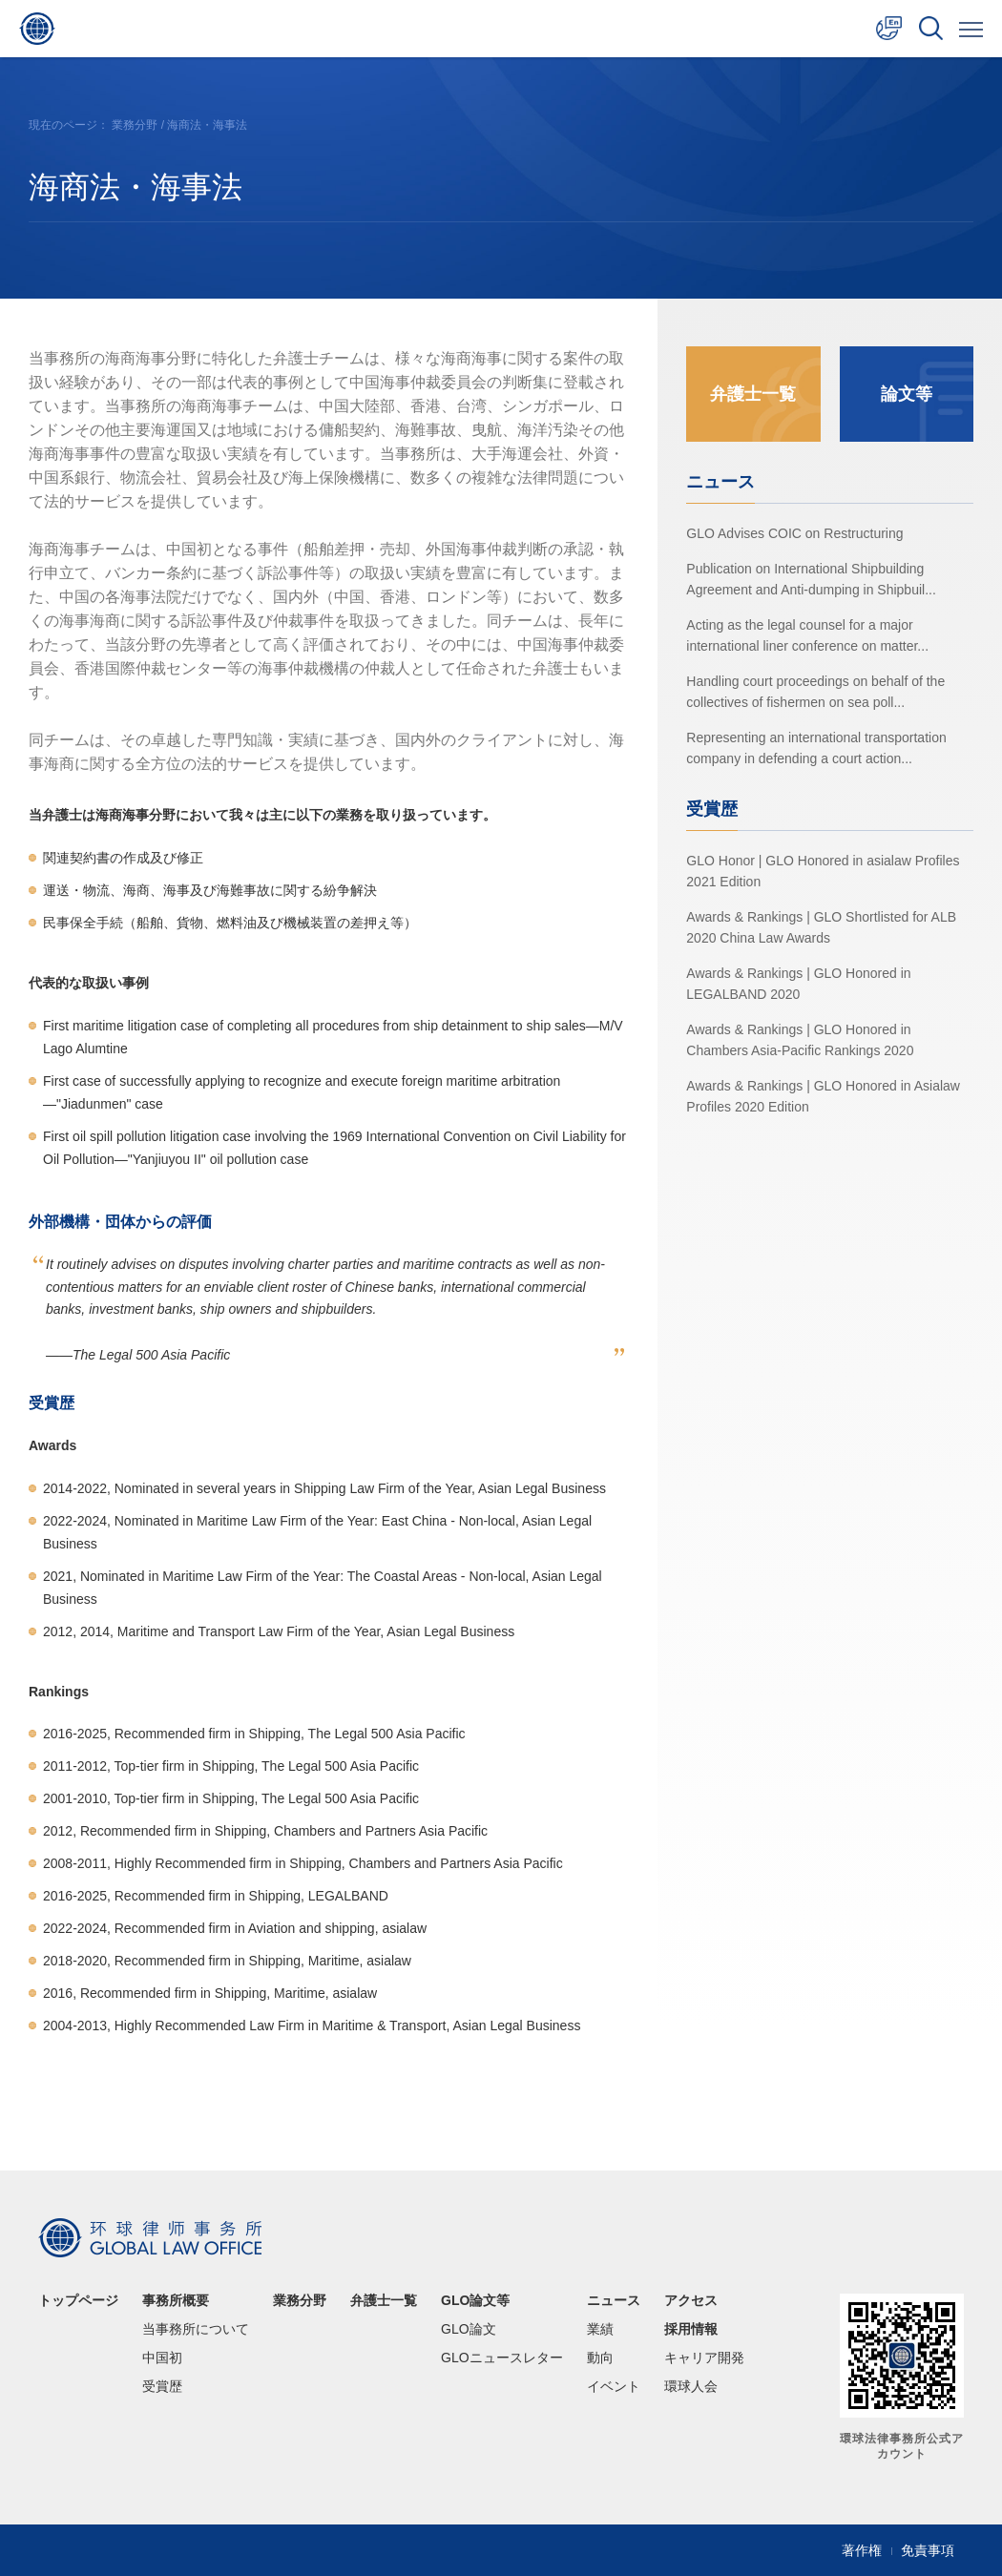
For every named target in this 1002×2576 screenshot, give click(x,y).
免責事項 (927, 2550)
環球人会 (691, 2386)
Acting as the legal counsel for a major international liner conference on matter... (807, 635)
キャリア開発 (704, 2357)
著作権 (862, 2550)
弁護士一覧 (753, 394)
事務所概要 (175, 2300)
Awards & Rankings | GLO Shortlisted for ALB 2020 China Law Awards (821, 927)
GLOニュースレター (502, 2357)
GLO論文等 (475, 2300)
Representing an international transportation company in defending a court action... (816, 748)
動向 (600, 2357)
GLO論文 (468, 2329)
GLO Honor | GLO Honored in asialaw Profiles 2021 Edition (822, 871)
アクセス (691, 2300)
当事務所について (195, 2329)
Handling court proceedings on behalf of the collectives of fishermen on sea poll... (815, 692)
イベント (613, 2386)
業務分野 (134, 125)
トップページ (78, 2300)
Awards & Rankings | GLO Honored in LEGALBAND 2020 (798, 984)
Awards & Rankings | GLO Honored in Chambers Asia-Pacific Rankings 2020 (799, 1040)
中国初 (162, 2357)
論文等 (906, 394)
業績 (600, 2329)
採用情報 (691, 2329)
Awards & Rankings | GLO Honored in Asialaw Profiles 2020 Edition (823, 1096)
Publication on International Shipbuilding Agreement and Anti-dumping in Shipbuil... (811, 579)
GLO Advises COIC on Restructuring (794, 533)
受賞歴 (162, 2386)
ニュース (613, 2300)
